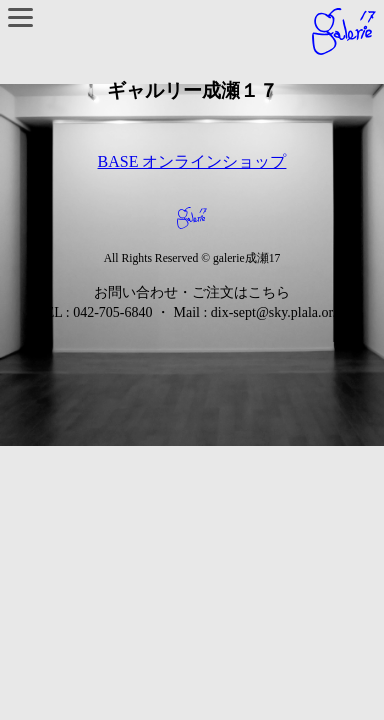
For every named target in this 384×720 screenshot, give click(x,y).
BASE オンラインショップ (192, 161)
